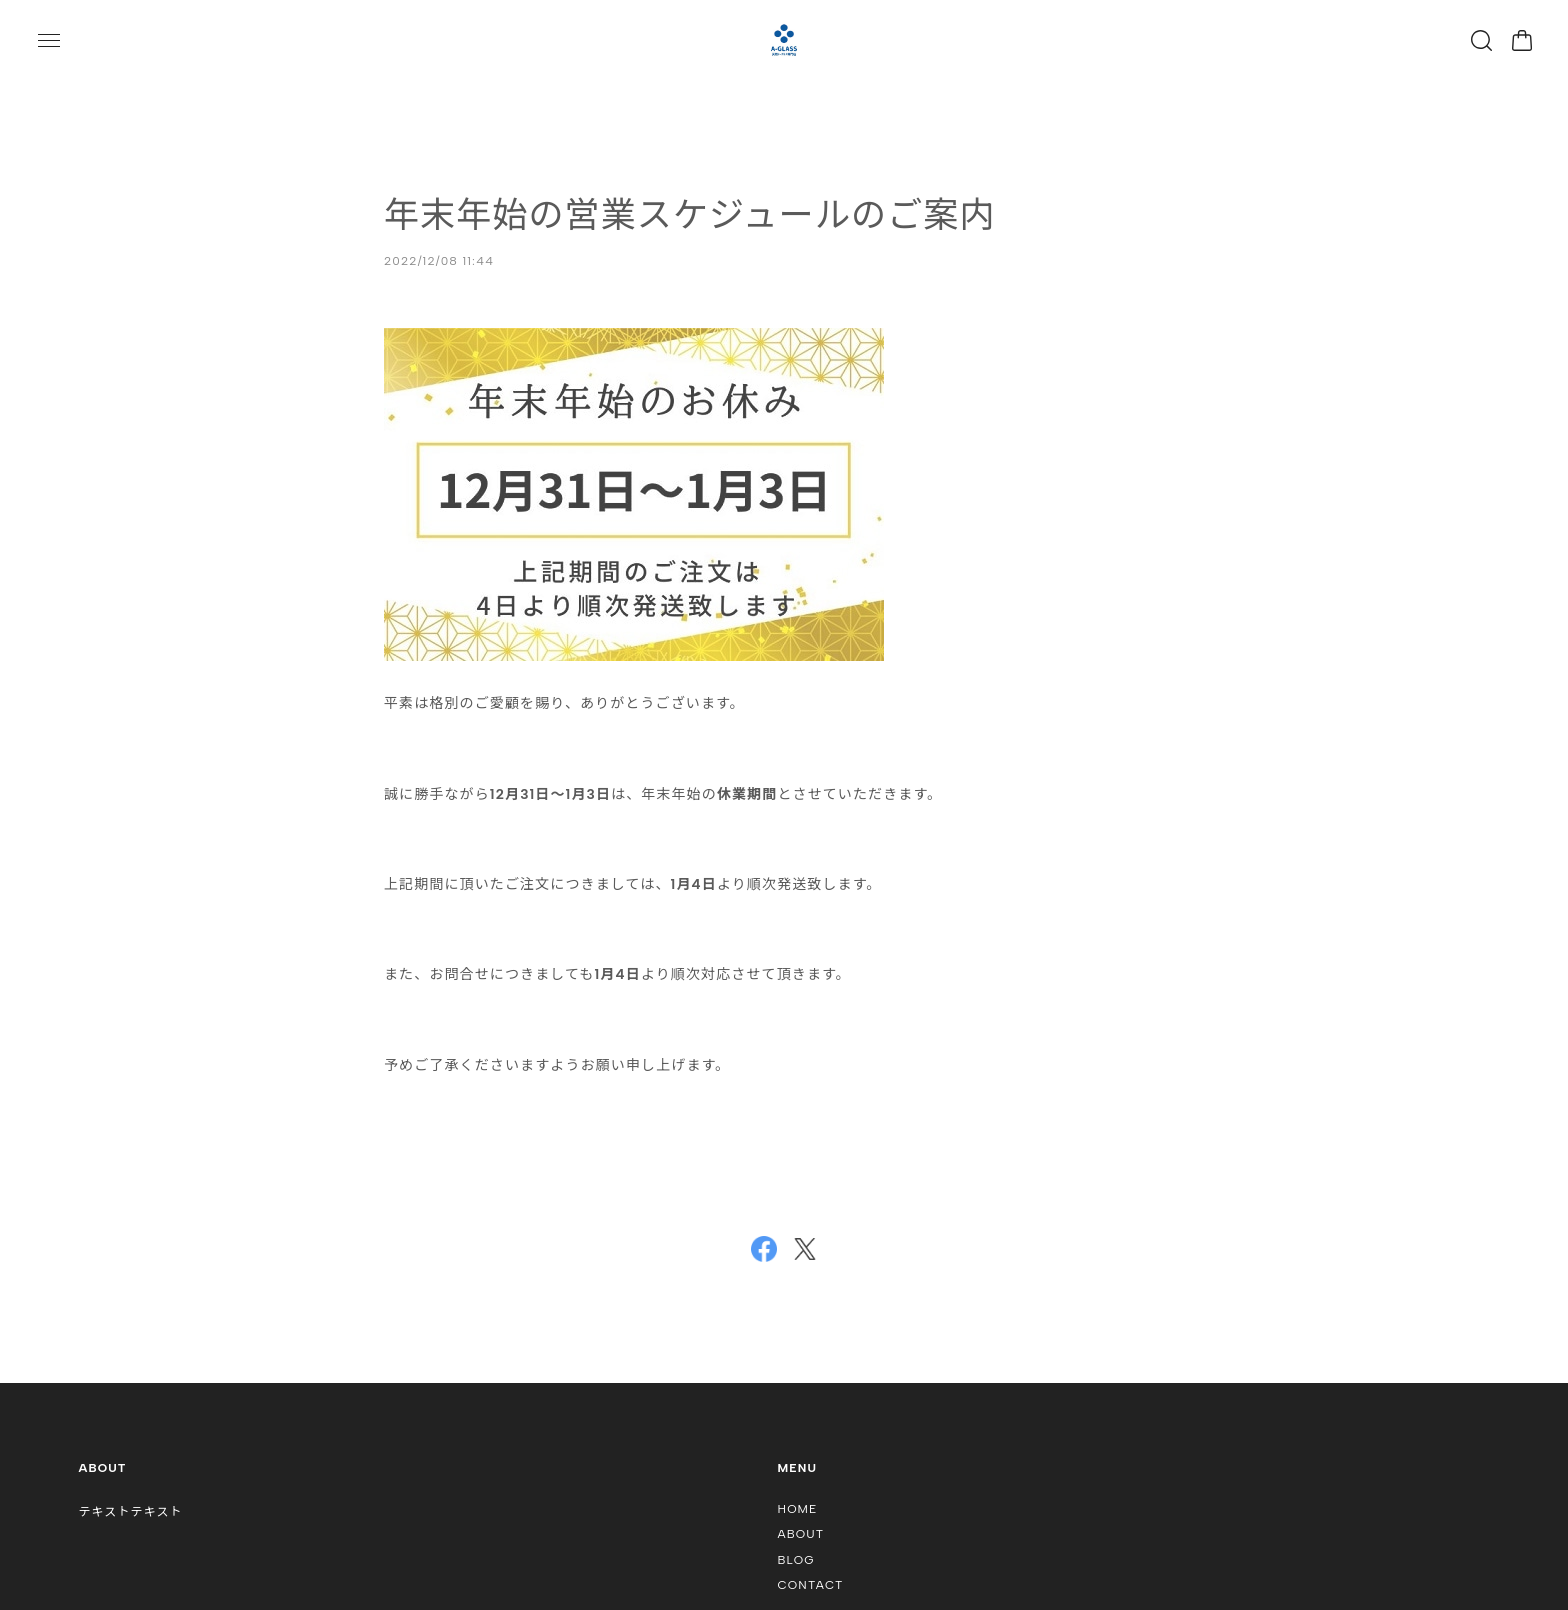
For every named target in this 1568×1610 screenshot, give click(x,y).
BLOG (796, 1560)
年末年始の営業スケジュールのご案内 (690, 215)
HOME (798, 1509)
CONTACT (811, 1585)
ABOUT (801, 1534)
